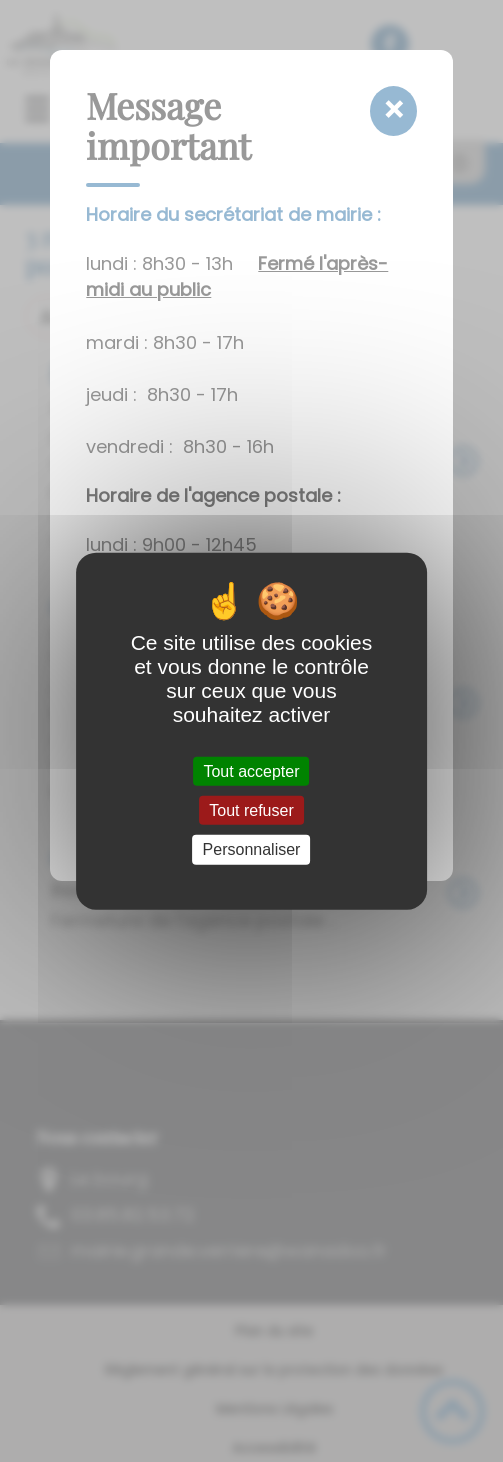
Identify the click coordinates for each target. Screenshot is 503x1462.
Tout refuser (251, 810)
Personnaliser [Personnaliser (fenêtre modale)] (252, 849)
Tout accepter (251, 771)
